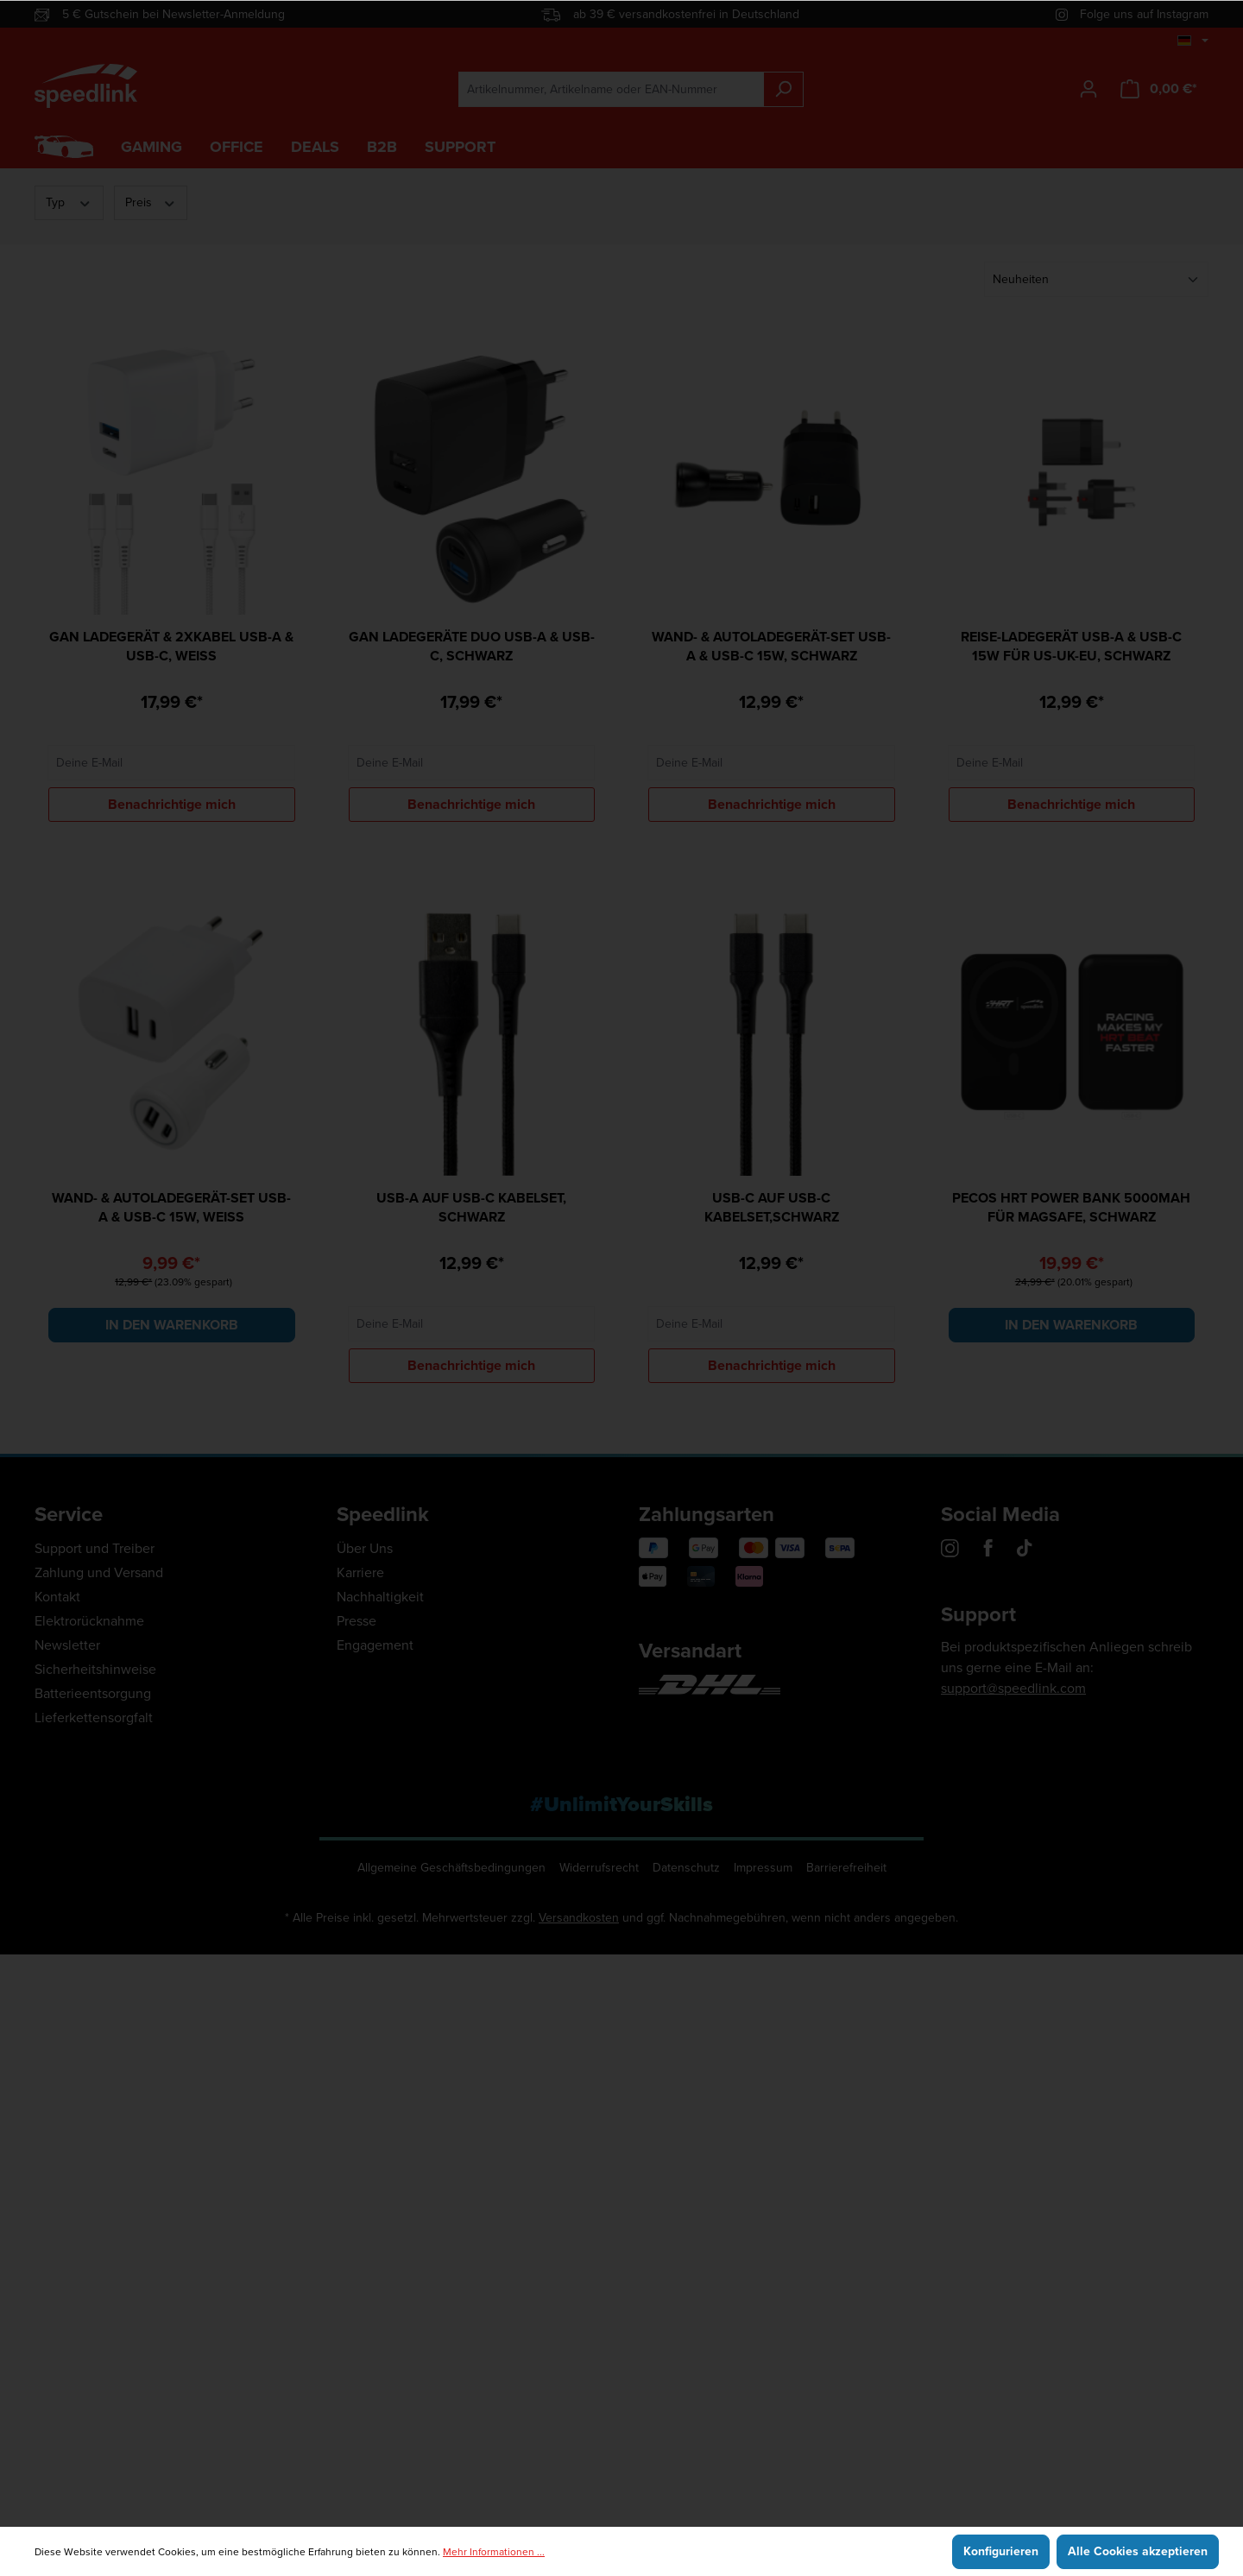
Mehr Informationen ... (494, 2552)
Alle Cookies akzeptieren (1138, 2551)
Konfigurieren (1000, 2551)
